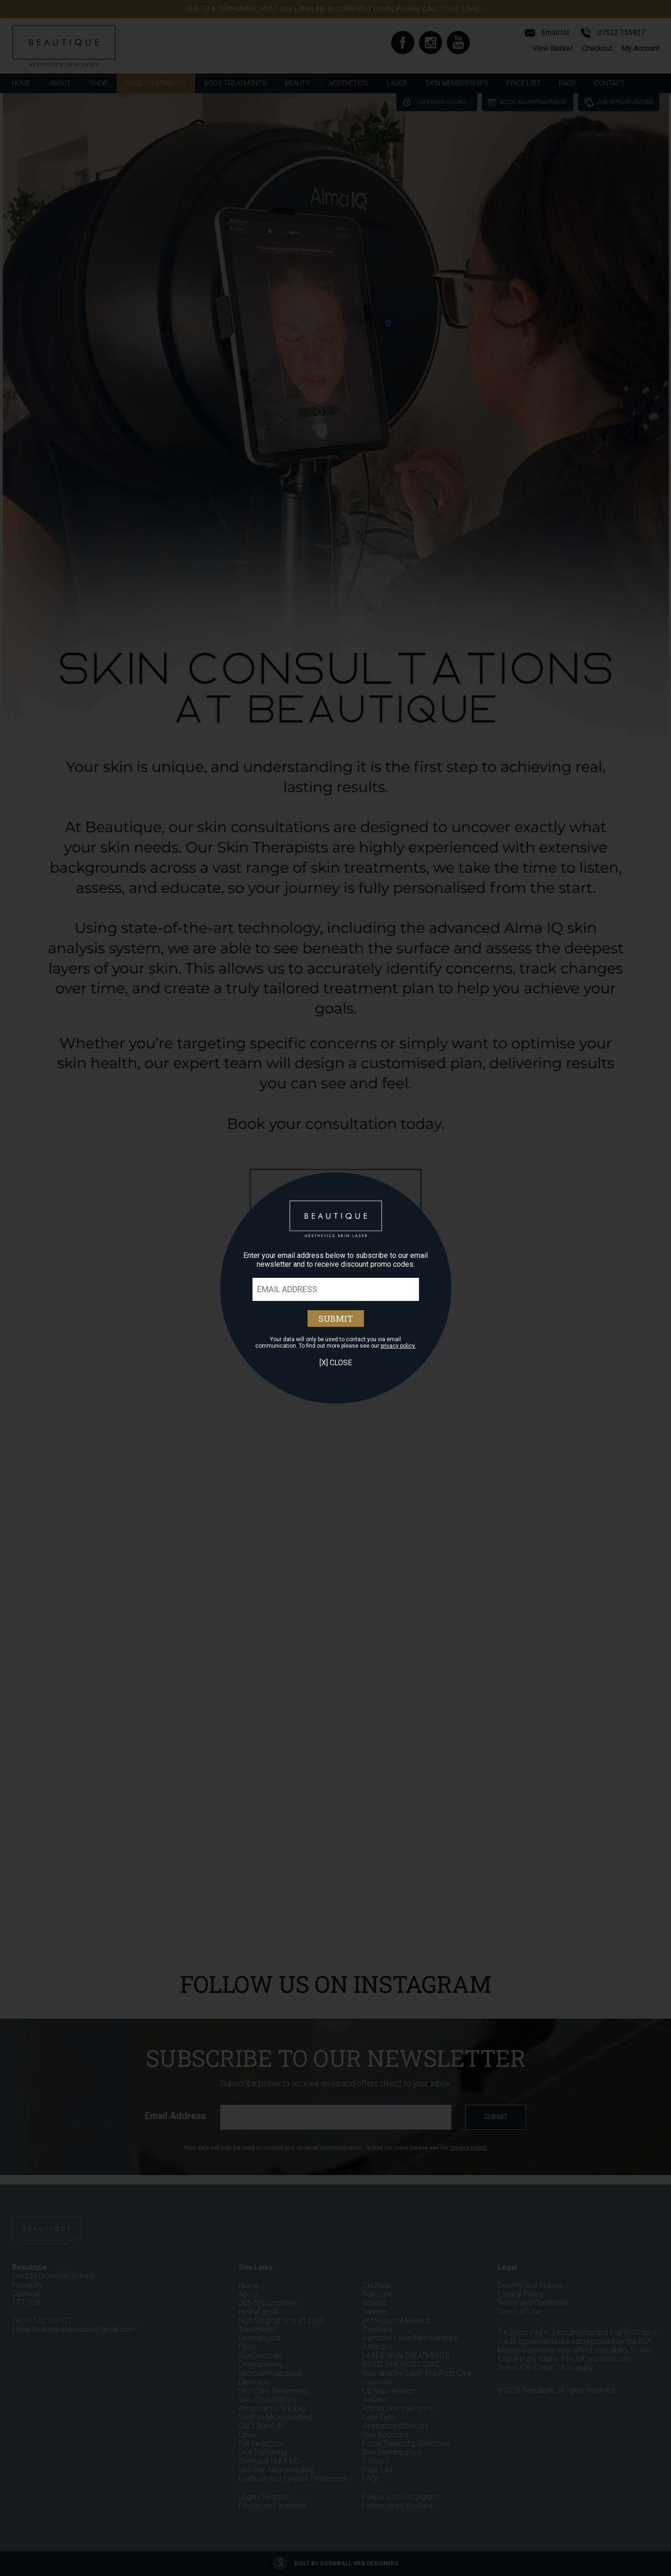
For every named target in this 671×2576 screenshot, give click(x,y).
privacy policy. (398, 1346)
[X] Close (336, 1362)
